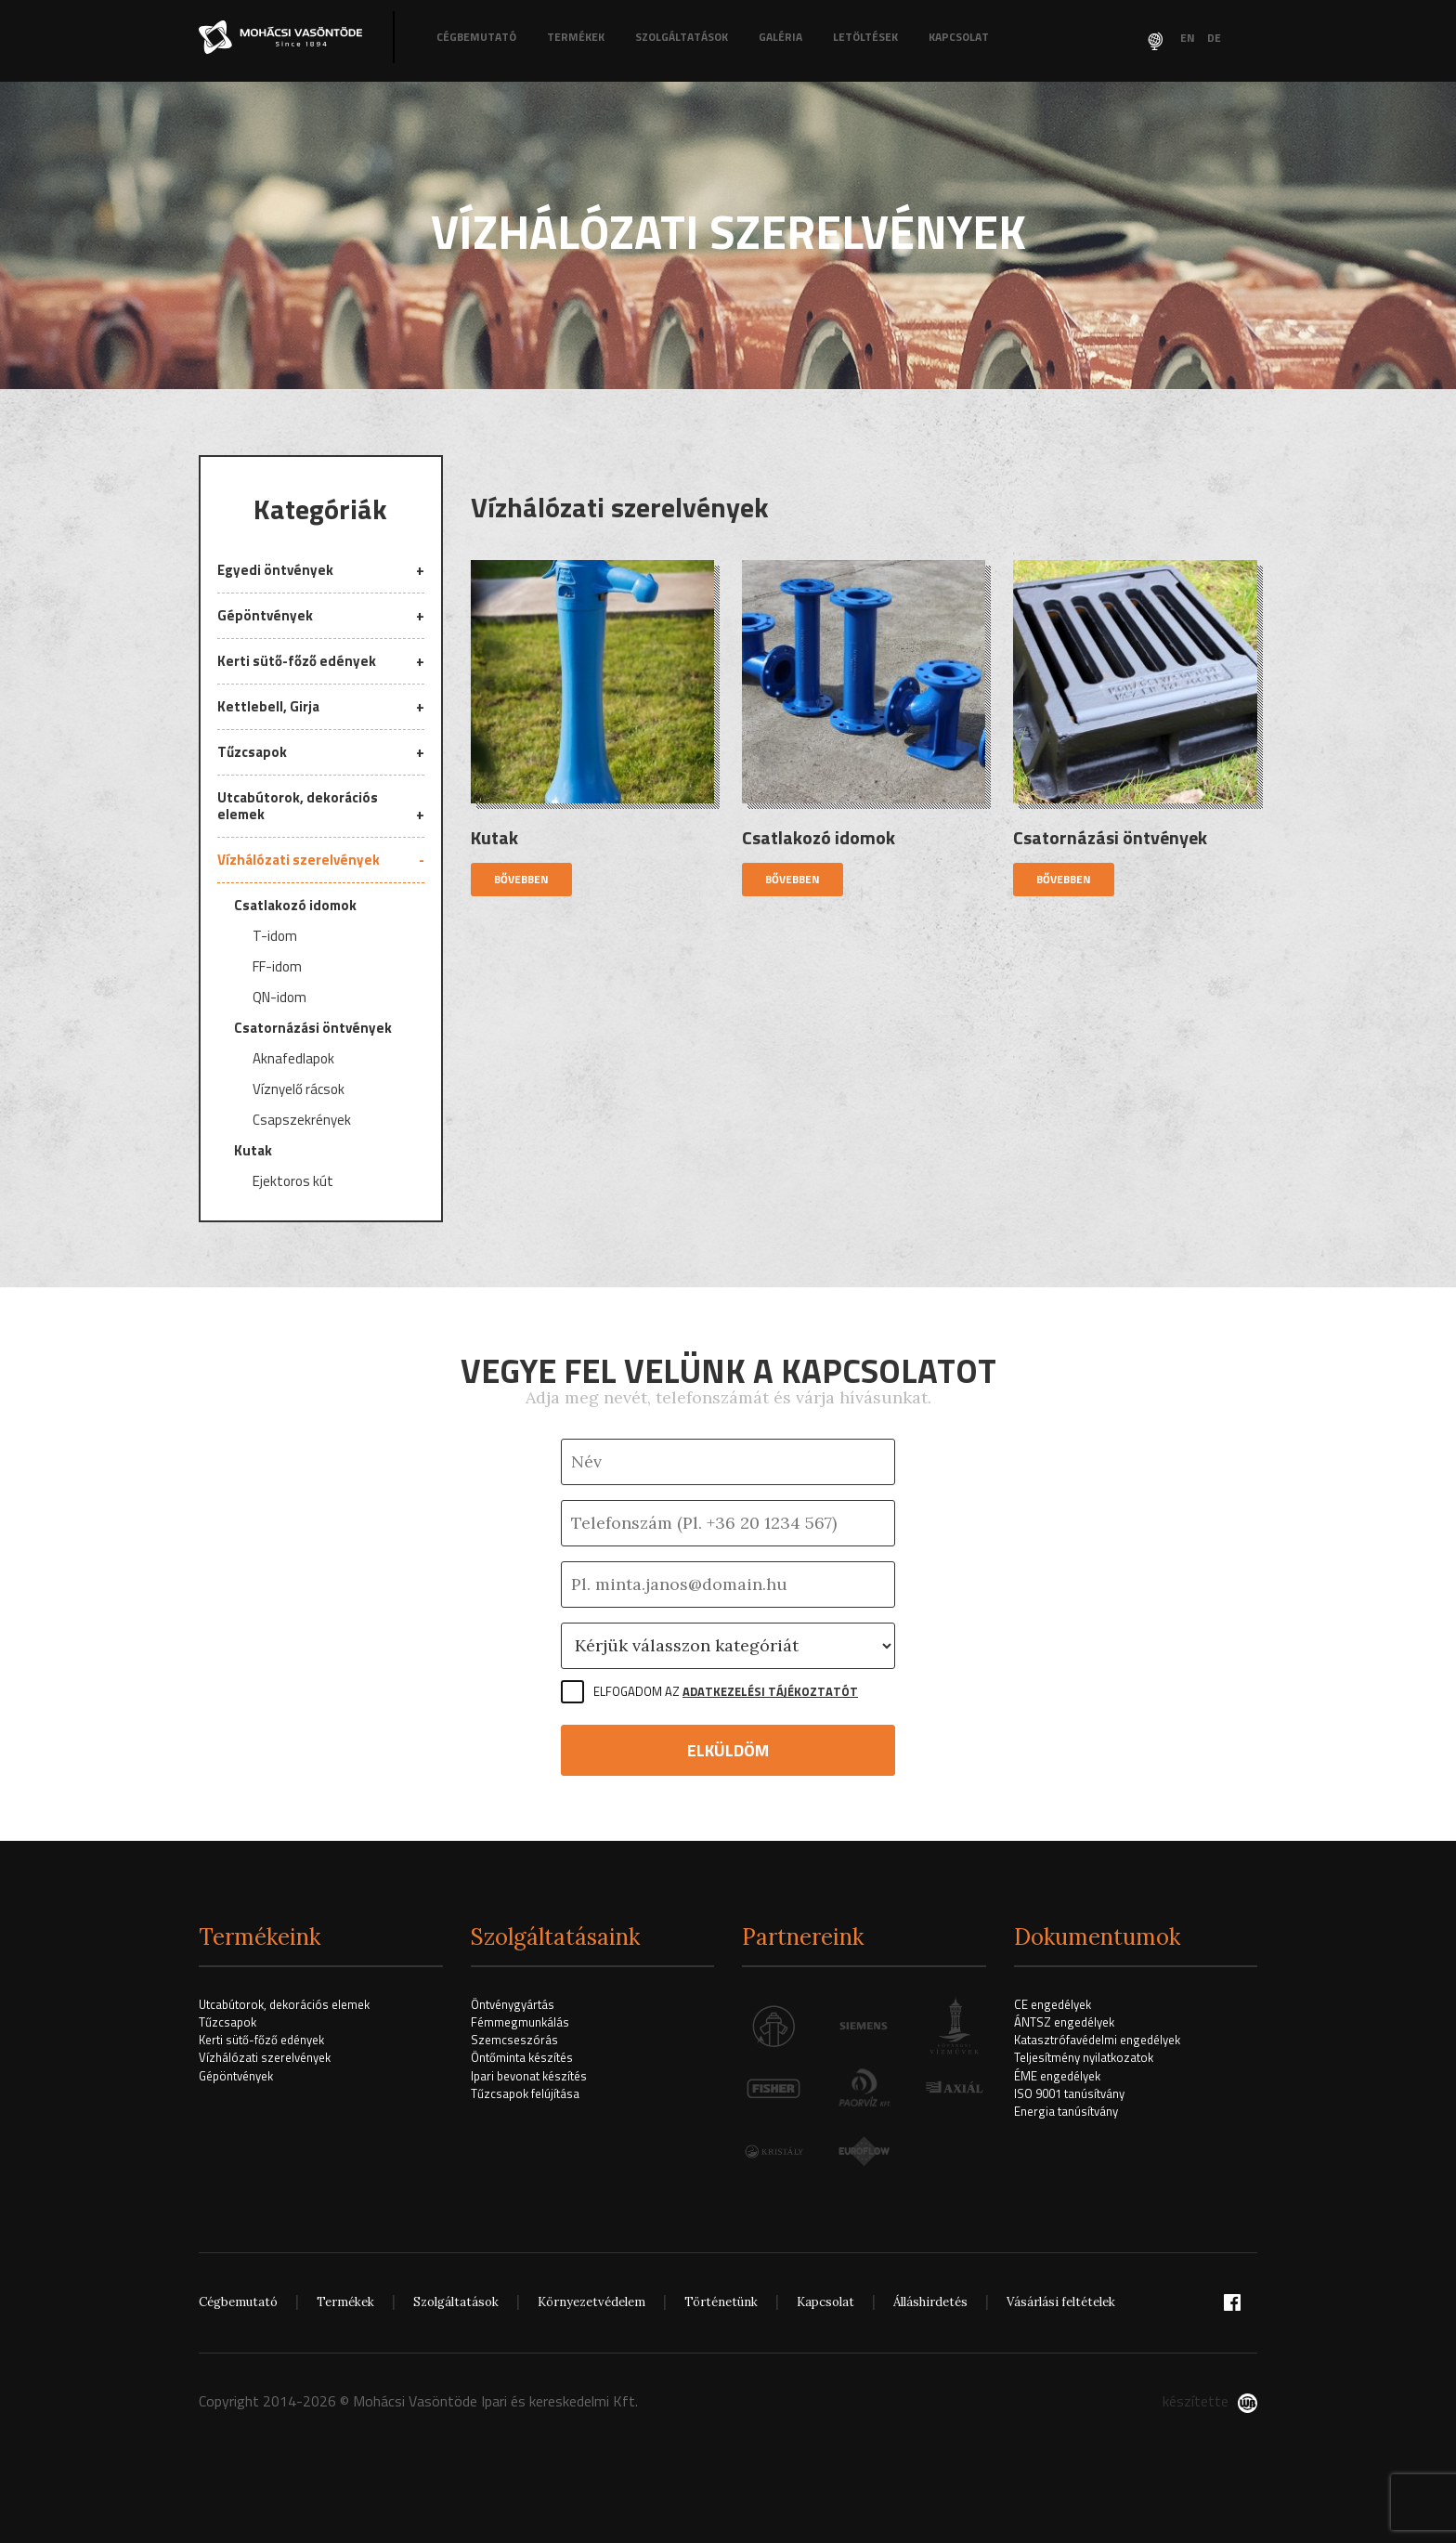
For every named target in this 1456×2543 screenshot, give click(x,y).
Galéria (780, 37)
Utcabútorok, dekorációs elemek (297, 806)
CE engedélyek (1052, 2004)
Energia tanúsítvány (1066, 2111)
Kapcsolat (959, 37)
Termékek (575, 37)
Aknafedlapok (293, 1059)
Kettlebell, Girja (268, 706)
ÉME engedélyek (1057, 2076)
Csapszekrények (302, 1121)
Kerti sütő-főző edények (296, 661)
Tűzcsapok (252, 752)
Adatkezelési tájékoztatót (770, 1691)
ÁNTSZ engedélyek (1064, 2022)
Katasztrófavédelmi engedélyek (1097, 2039)
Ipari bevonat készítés (529, 2076)
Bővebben (521, 879)
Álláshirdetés (930, 2302)
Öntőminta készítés (522, 2057)
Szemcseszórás (514, 2039)
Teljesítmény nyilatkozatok (1083, 2057)
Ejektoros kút (293, 1182)
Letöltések (865, 37)
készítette (1210, 2401)
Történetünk (721, 2302)
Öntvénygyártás (512, 2004)
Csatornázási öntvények (313, 1029)
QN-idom (279, 998)
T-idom (275, 937)
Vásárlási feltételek (1061, 2302)
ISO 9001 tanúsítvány (1069, 2093)
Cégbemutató (476, 37)
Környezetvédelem (591, 2302)
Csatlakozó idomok (295, 905)
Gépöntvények (265, 615)
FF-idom (277, 968)
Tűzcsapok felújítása (525, 2093)
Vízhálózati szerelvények (298, 859)
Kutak (253, 1151)
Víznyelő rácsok (298, 1090)
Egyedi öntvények (275, 571)
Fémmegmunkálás (520, 2022)
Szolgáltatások (681, 37)
